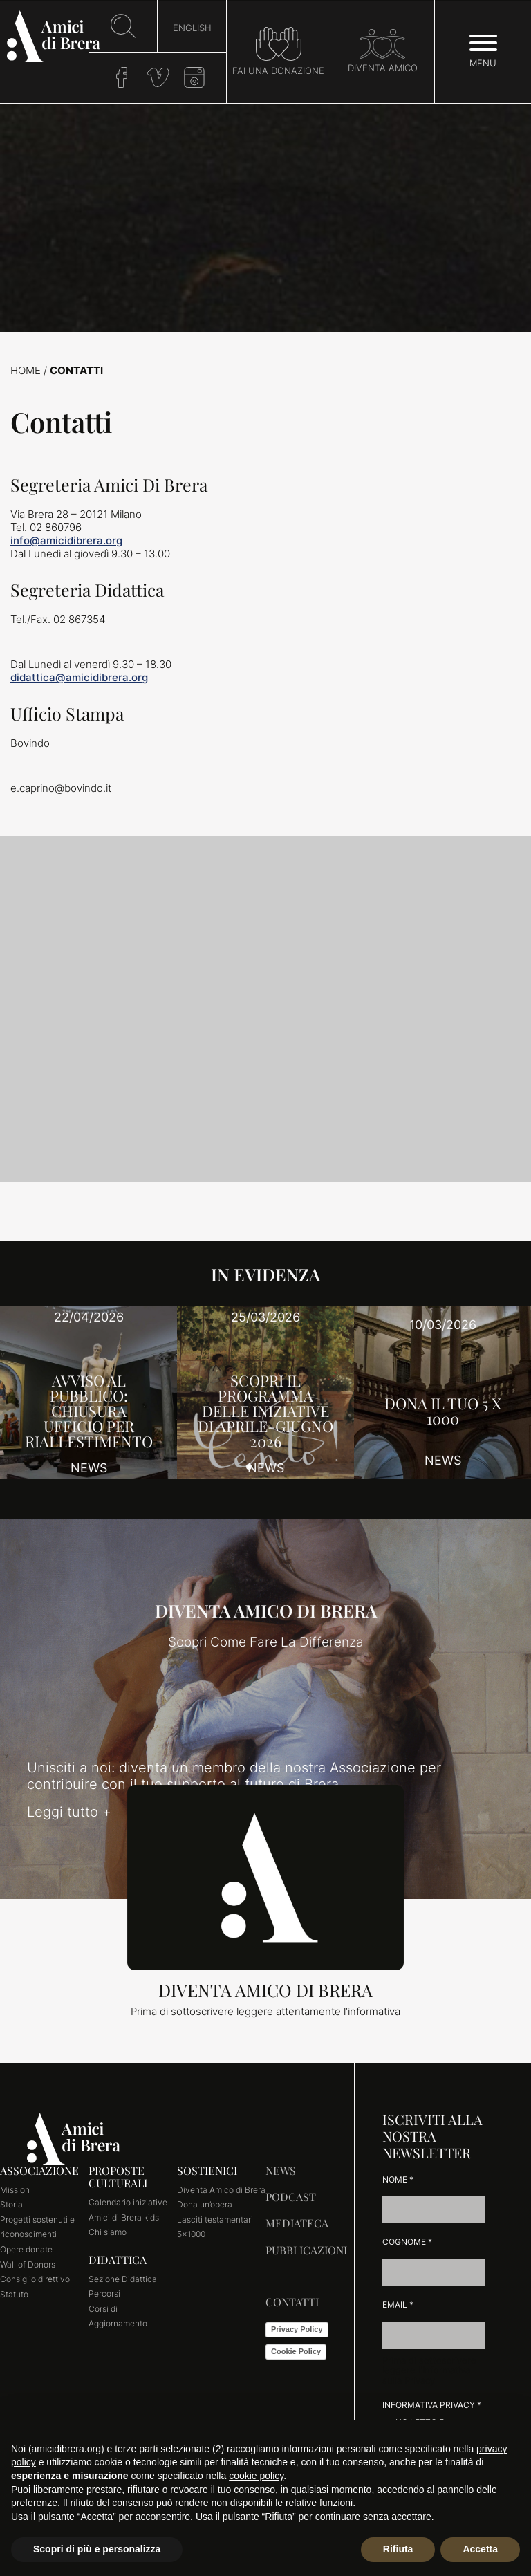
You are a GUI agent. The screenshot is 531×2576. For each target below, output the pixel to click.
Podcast (291, 2196)
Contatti (292, 2302)
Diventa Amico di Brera (221, 2190)
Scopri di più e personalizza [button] (96, 2549)
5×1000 (191, 2234)
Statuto (14, 2294)
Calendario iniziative (127, 2202)
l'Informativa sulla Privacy (426, 2375)
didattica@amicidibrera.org (79, 677)
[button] (249, 1467)
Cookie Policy (296, 2351)
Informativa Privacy (431, 2405)
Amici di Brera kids (123, 2217)
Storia (11, 2204)
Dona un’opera (204, 2204)
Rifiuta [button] (398, 2549)
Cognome (407, 2241)
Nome (397, 2179)
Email (397, 2304)
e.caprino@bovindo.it (60, 788)
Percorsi (104, 2293)
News (281, 2170)
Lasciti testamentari (215, 2219)
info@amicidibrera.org (66, 540)
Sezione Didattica (122, 2279)
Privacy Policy (297, 2329)
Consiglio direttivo (35, 2279)
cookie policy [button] (256, 2475)
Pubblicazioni (306, 2250)
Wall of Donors (27, 2264)
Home (25, 370)
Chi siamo (107, 2232)
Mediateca (297, 2223)
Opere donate (26, 2249)
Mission (15, 2190)
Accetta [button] (480, 2549)
